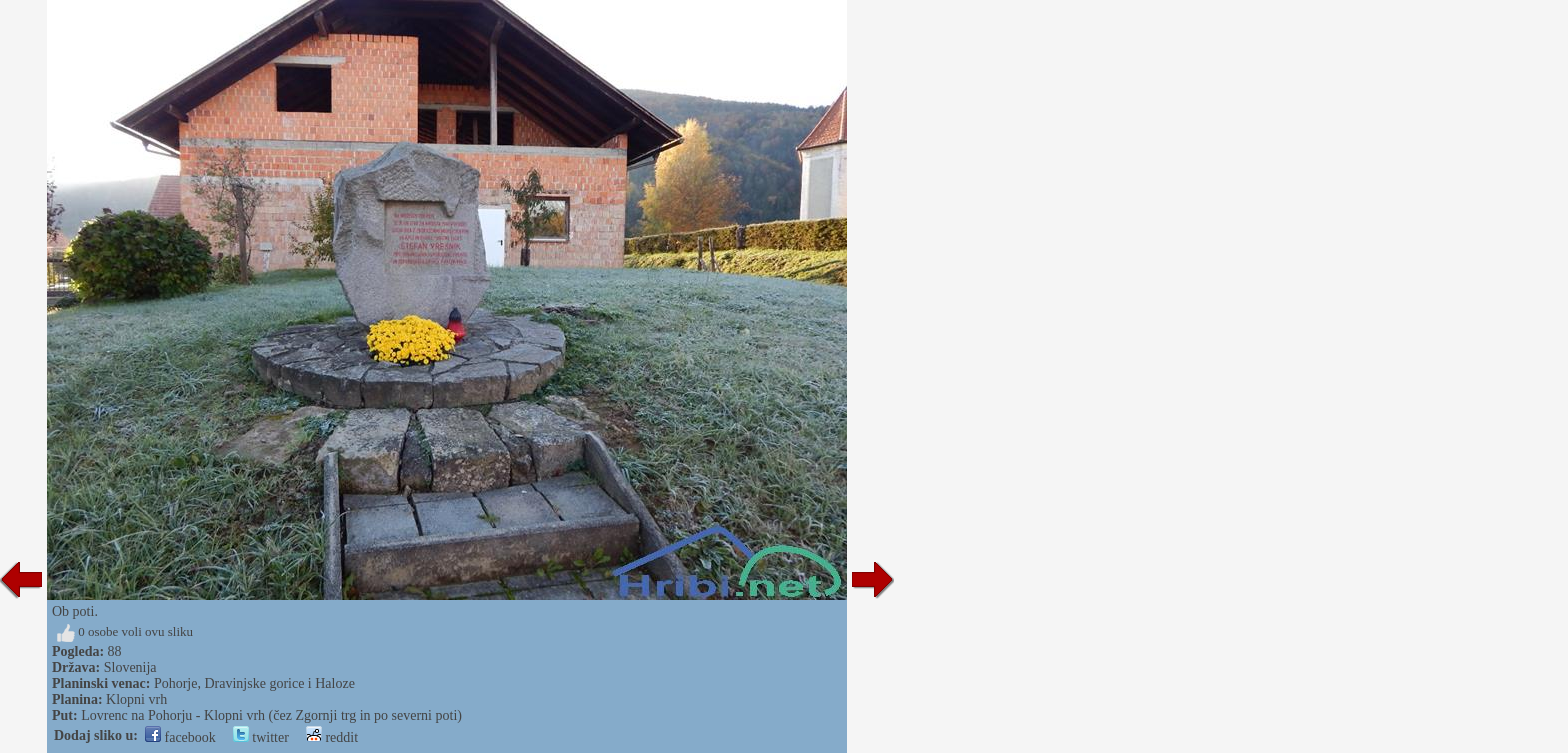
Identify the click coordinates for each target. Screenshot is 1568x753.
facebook (180, 737)
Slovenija (130, 667)
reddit (332, 737)
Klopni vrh (136, 699)
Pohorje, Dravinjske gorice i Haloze (254, 683)
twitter (261, 737)
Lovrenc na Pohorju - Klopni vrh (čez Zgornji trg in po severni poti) (271, 715)
